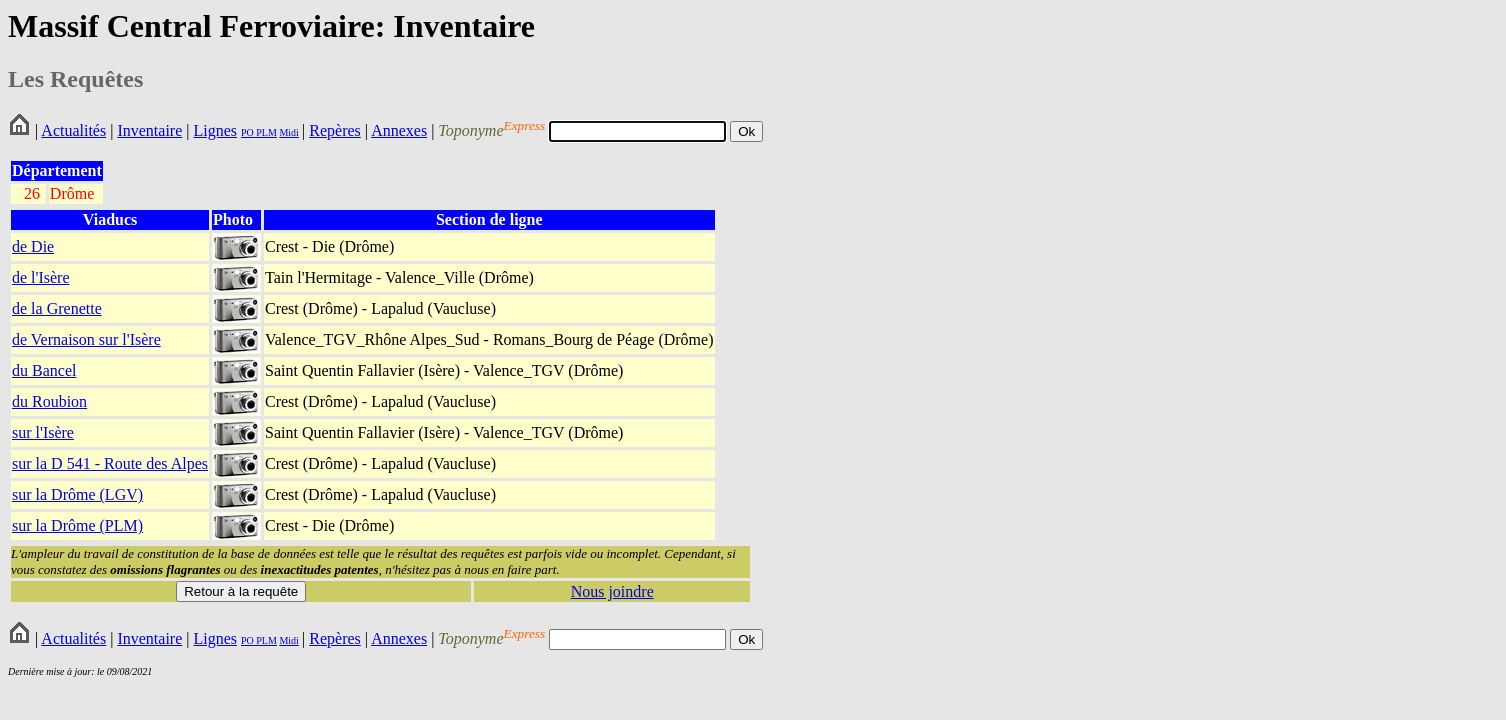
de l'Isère (41, 277)
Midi (288, 132)
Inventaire (149, 130)
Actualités (73, 130)
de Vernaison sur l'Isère (86, 339)
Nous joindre (612, 591)
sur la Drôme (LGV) (77, 494)
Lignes (215, 130)
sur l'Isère (43, 432)
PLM (265, 132)
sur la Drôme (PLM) (77, 525)
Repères (335, 130)
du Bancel (44, 370)
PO (247, 132)
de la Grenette (57, 308)
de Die (33, 246)
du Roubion (49, 401)
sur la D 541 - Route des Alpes (110, 463)
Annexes (399, 130)
